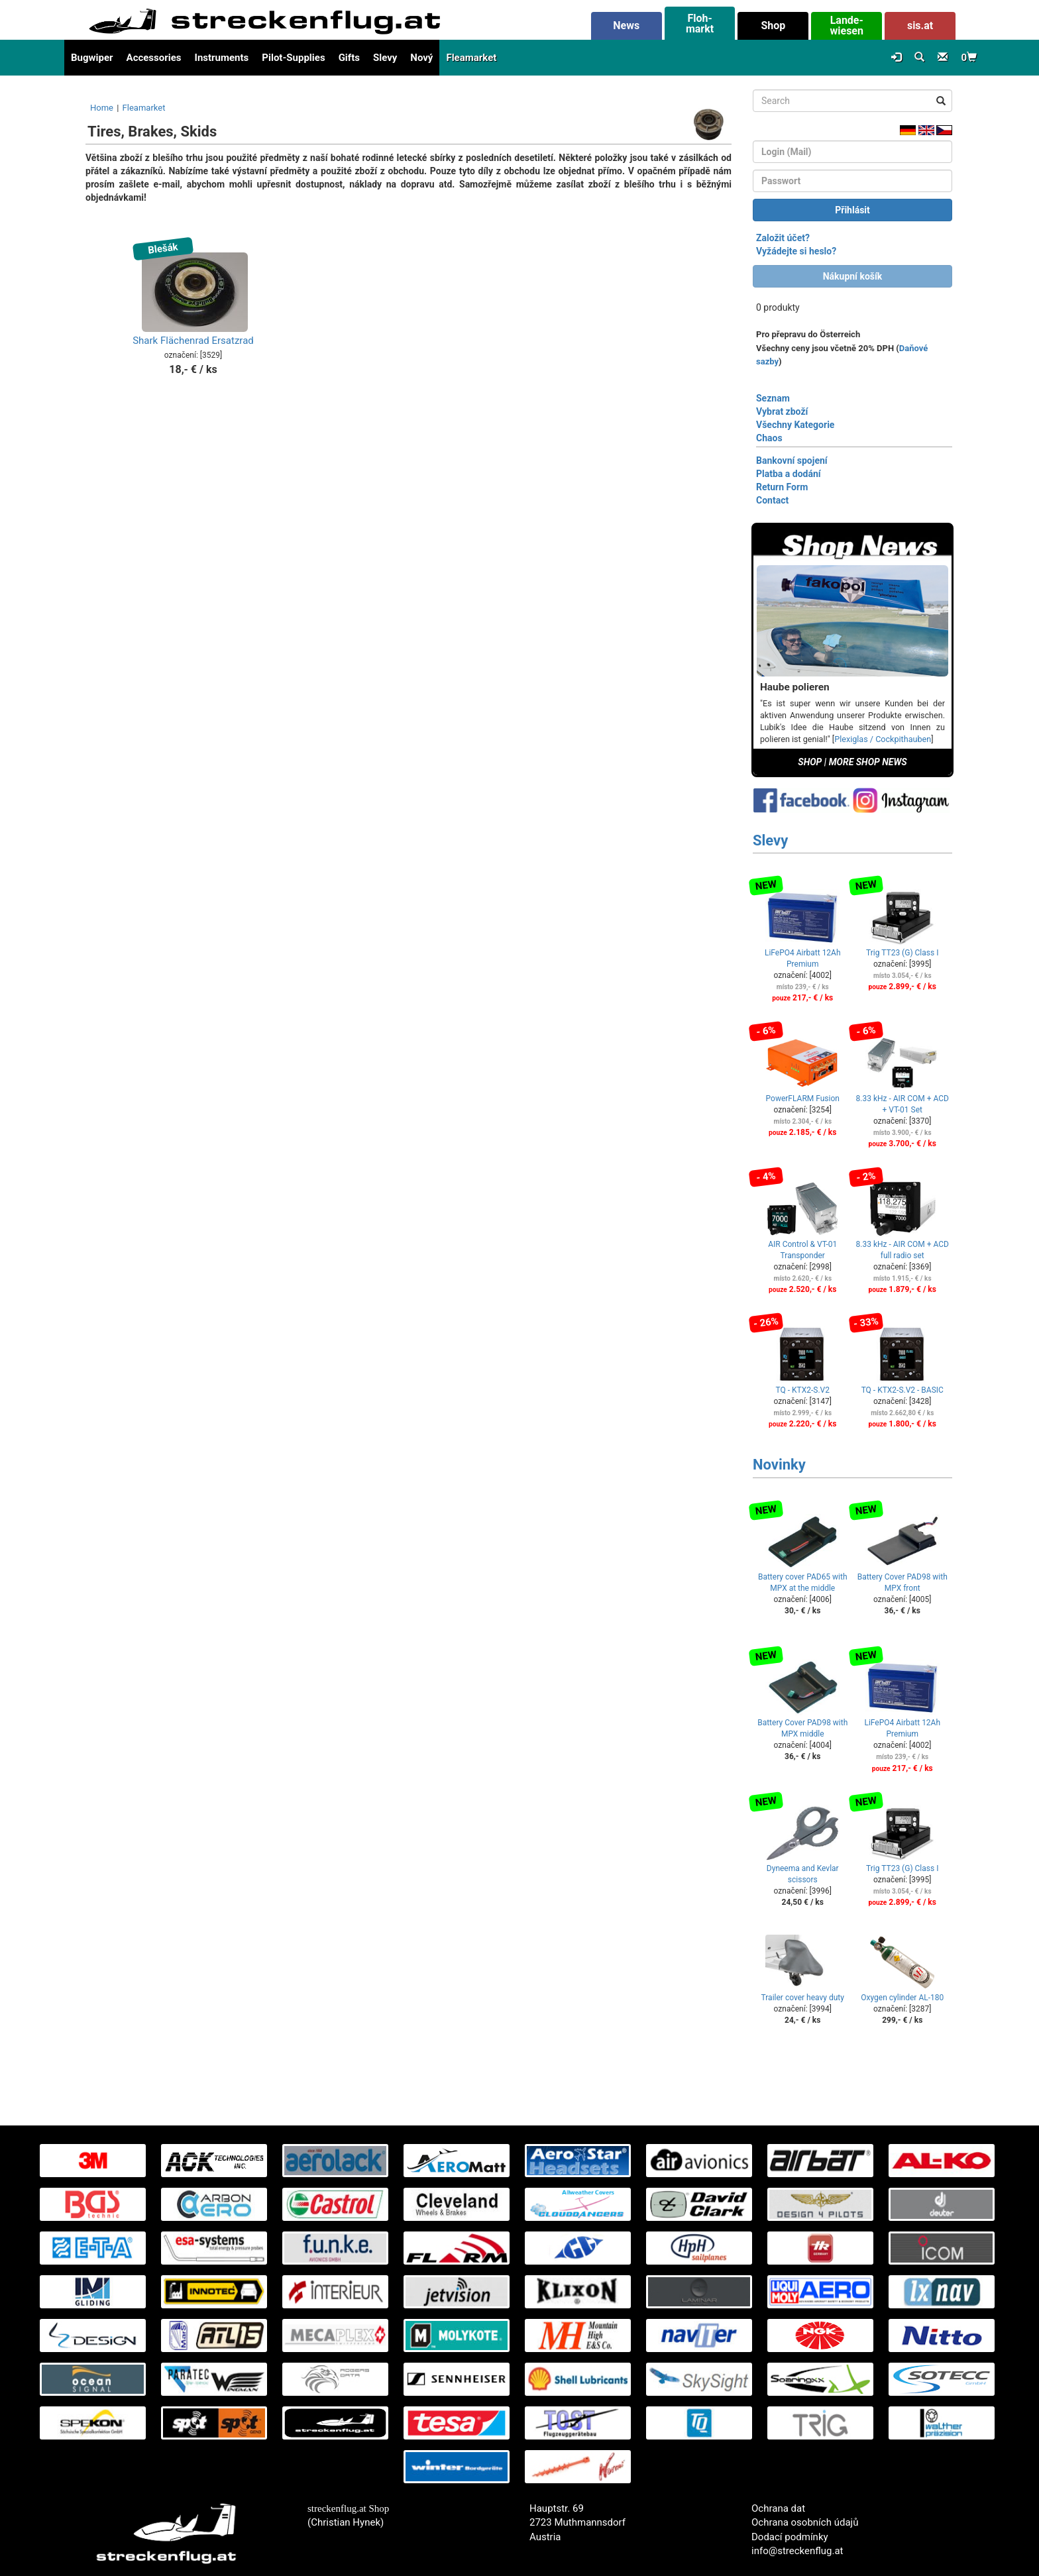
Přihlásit (852, 210)
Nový (421, 58)
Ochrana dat (778, 2508)
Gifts (349, 58)
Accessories (154, 58)
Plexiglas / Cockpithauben (882, 739)
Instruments (222, 58)
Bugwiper (92, 58)
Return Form (782, 487)
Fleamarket (471, 58)
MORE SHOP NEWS (868, 762)
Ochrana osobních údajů (804, 2522)
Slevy (385, 58)
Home (101, 108)
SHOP (810, 762)
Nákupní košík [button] (853, 276)
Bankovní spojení (792, 460)
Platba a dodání (788, 473)
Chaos (769, 438)
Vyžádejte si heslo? (796, 251)
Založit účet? (783, 238)
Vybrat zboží (782, 411)
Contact (772, 500)
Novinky (779, 1464)
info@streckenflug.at (797, 2551)
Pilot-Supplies (293, 58)
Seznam (773, 398)
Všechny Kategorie (795, 424)
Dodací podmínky (789, 2537)
